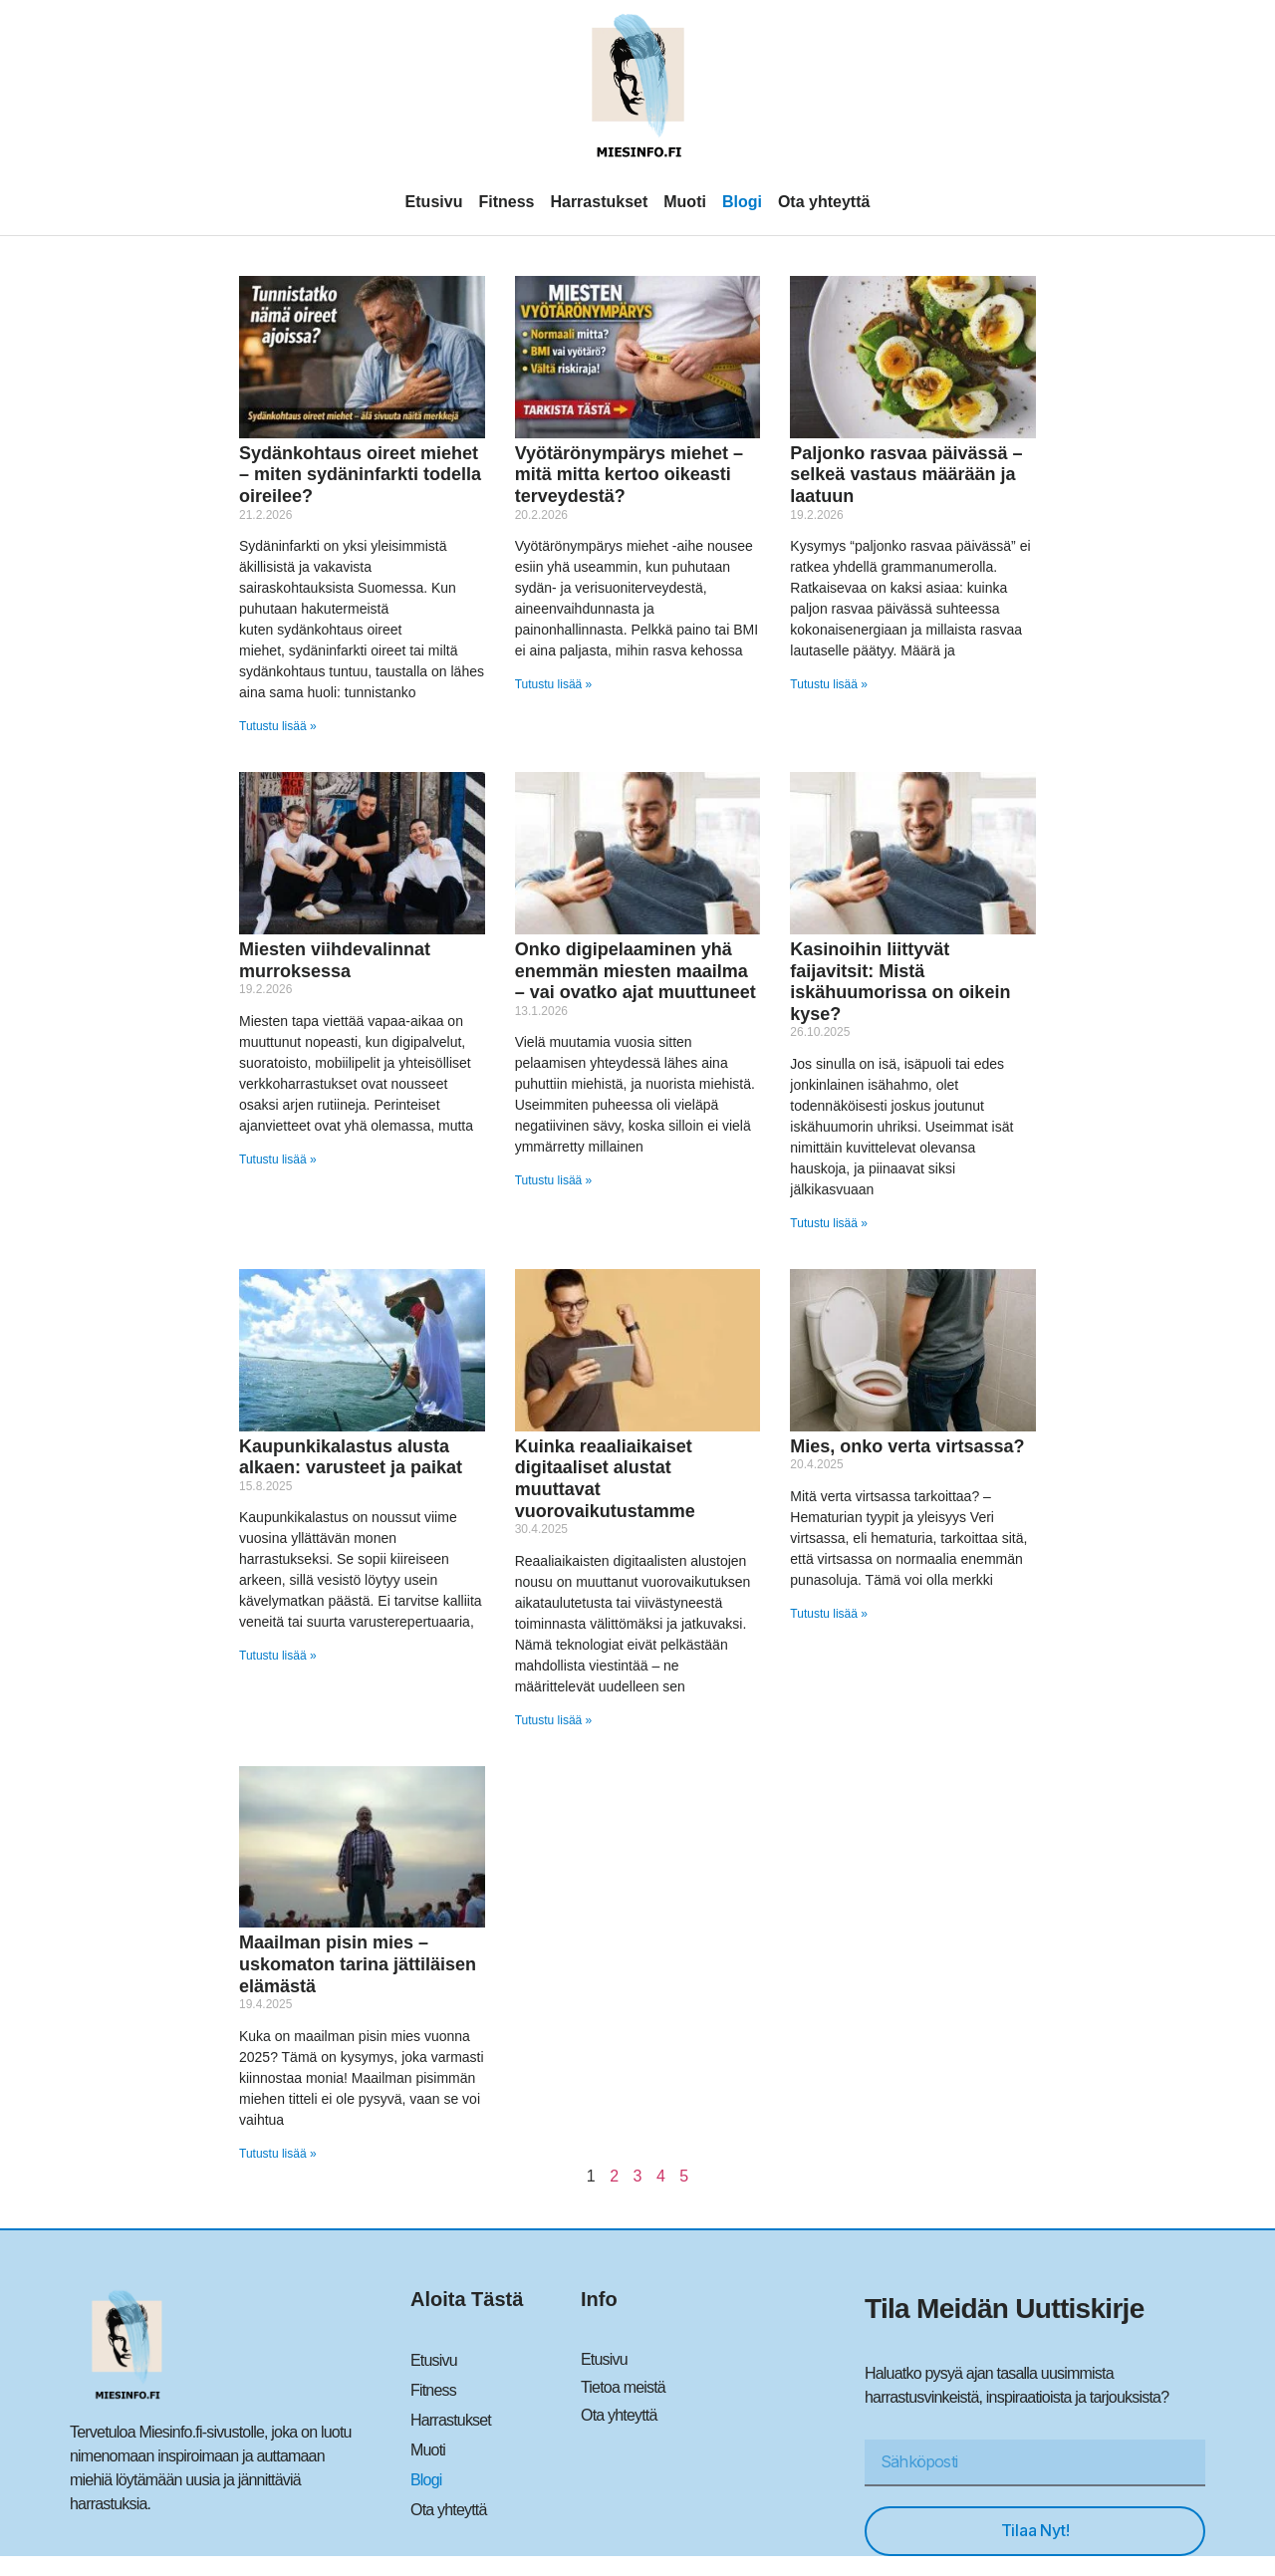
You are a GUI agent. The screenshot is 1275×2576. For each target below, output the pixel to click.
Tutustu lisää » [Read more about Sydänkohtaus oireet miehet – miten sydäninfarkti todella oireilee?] (278, 726)
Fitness (506, 201)
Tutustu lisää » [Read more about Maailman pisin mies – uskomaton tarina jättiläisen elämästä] (278, 2154)
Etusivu (434, 201)
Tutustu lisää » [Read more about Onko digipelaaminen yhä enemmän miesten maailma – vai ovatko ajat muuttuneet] (554, 1180)
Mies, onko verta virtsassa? (907, 1446)
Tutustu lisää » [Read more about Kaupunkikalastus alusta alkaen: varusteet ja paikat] (278, 1656)
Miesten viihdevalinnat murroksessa (334, 960)
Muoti (684, 201)
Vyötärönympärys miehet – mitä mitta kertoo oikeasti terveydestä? (629, 474)
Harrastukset (598, 201)
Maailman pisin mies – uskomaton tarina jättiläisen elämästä (357, 1963)
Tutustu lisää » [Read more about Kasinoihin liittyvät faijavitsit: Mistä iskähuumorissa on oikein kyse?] (829, 1223)
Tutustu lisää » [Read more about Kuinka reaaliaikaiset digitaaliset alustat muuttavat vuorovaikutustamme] (554, 1720)
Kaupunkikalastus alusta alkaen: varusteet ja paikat (350, 1457)
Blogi (742, 201)
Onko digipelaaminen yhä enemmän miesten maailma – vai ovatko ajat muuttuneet (635, 970)
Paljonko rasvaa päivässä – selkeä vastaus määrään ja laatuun (906, 474)
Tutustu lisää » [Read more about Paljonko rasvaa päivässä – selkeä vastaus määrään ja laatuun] (829, 684)
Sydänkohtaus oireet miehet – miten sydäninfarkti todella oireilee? (360, 474)
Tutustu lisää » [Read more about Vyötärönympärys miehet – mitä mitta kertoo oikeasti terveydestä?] (554, 684)
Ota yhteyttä (824, 201)
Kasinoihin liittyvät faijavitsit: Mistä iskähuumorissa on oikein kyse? (900, 981)
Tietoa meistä (623, 2387)
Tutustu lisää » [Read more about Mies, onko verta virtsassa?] (829, 1614)
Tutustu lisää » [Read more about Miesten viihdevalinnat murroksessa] (278, 1159)
